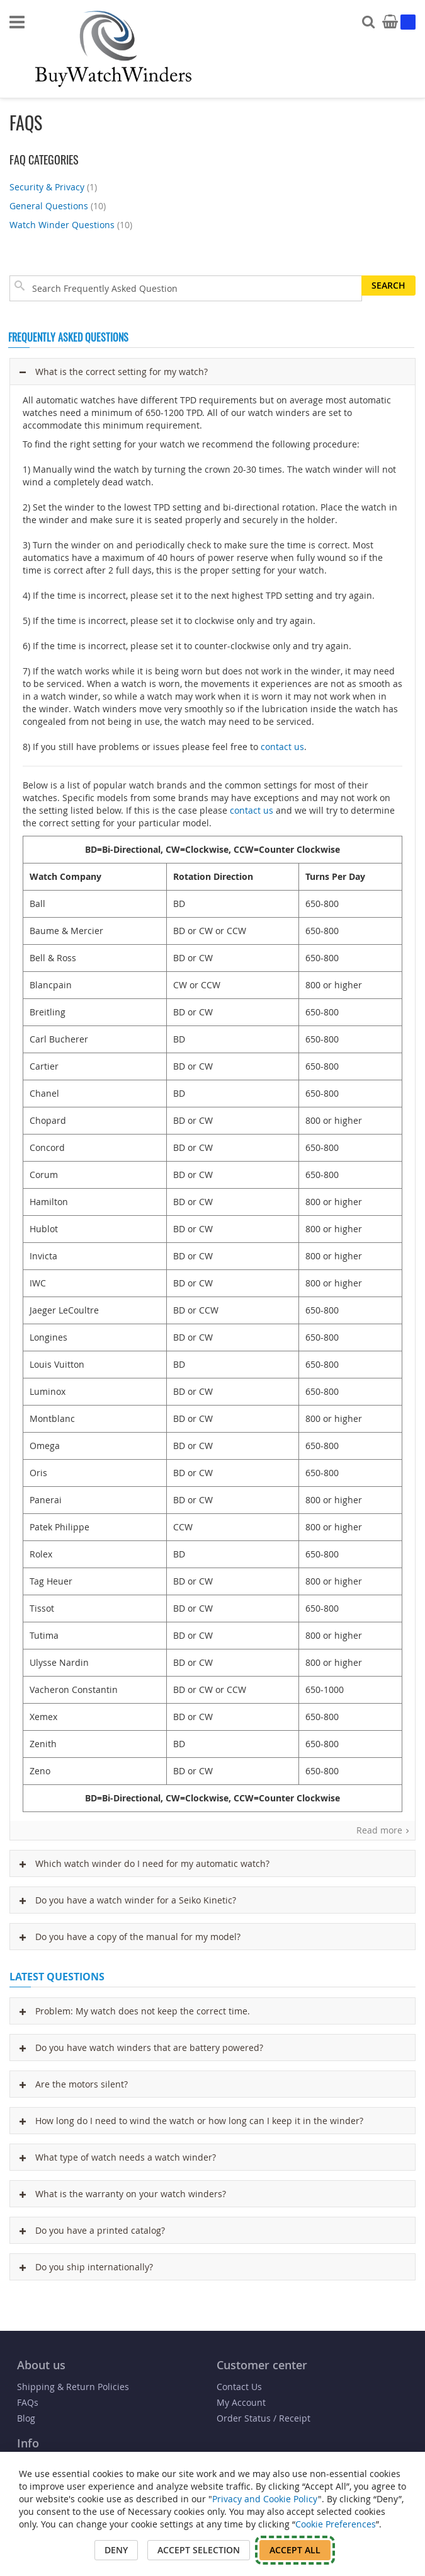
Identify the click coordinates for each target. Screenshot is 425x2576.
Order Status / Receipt (263, 2418)
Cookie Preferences (335, 2524)
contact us (282, 747)
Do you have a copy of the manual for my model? (130, 1937)
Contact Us (239, 2387)
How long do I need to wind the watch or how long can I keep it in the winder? (191, 2121)
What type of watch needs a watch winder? (118, 2157)
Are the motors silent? (74, 2084)
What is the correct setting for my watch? (114, 372)
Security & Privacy (54, 187)
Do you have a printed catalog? (92, 2230)
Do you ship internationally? (86, 2267)
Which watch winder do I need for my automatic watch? (144, 1863)
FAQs (27, 2402)
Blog (26, 2418)
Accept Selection (198, 2550)
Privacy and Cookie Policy (265, 2499)
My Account (241, 2402)
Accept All (294, 2550)
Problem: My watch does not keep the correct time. (135, 2011)
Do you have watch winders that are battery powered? (141, 2047)
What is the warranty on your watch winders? (123, 2194)
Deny (116, 2550)
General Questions (59, 206)
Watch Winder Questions (72, 225)
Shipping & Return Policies (73, 2387)
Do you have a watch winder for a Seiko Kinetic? (128, 1900)
